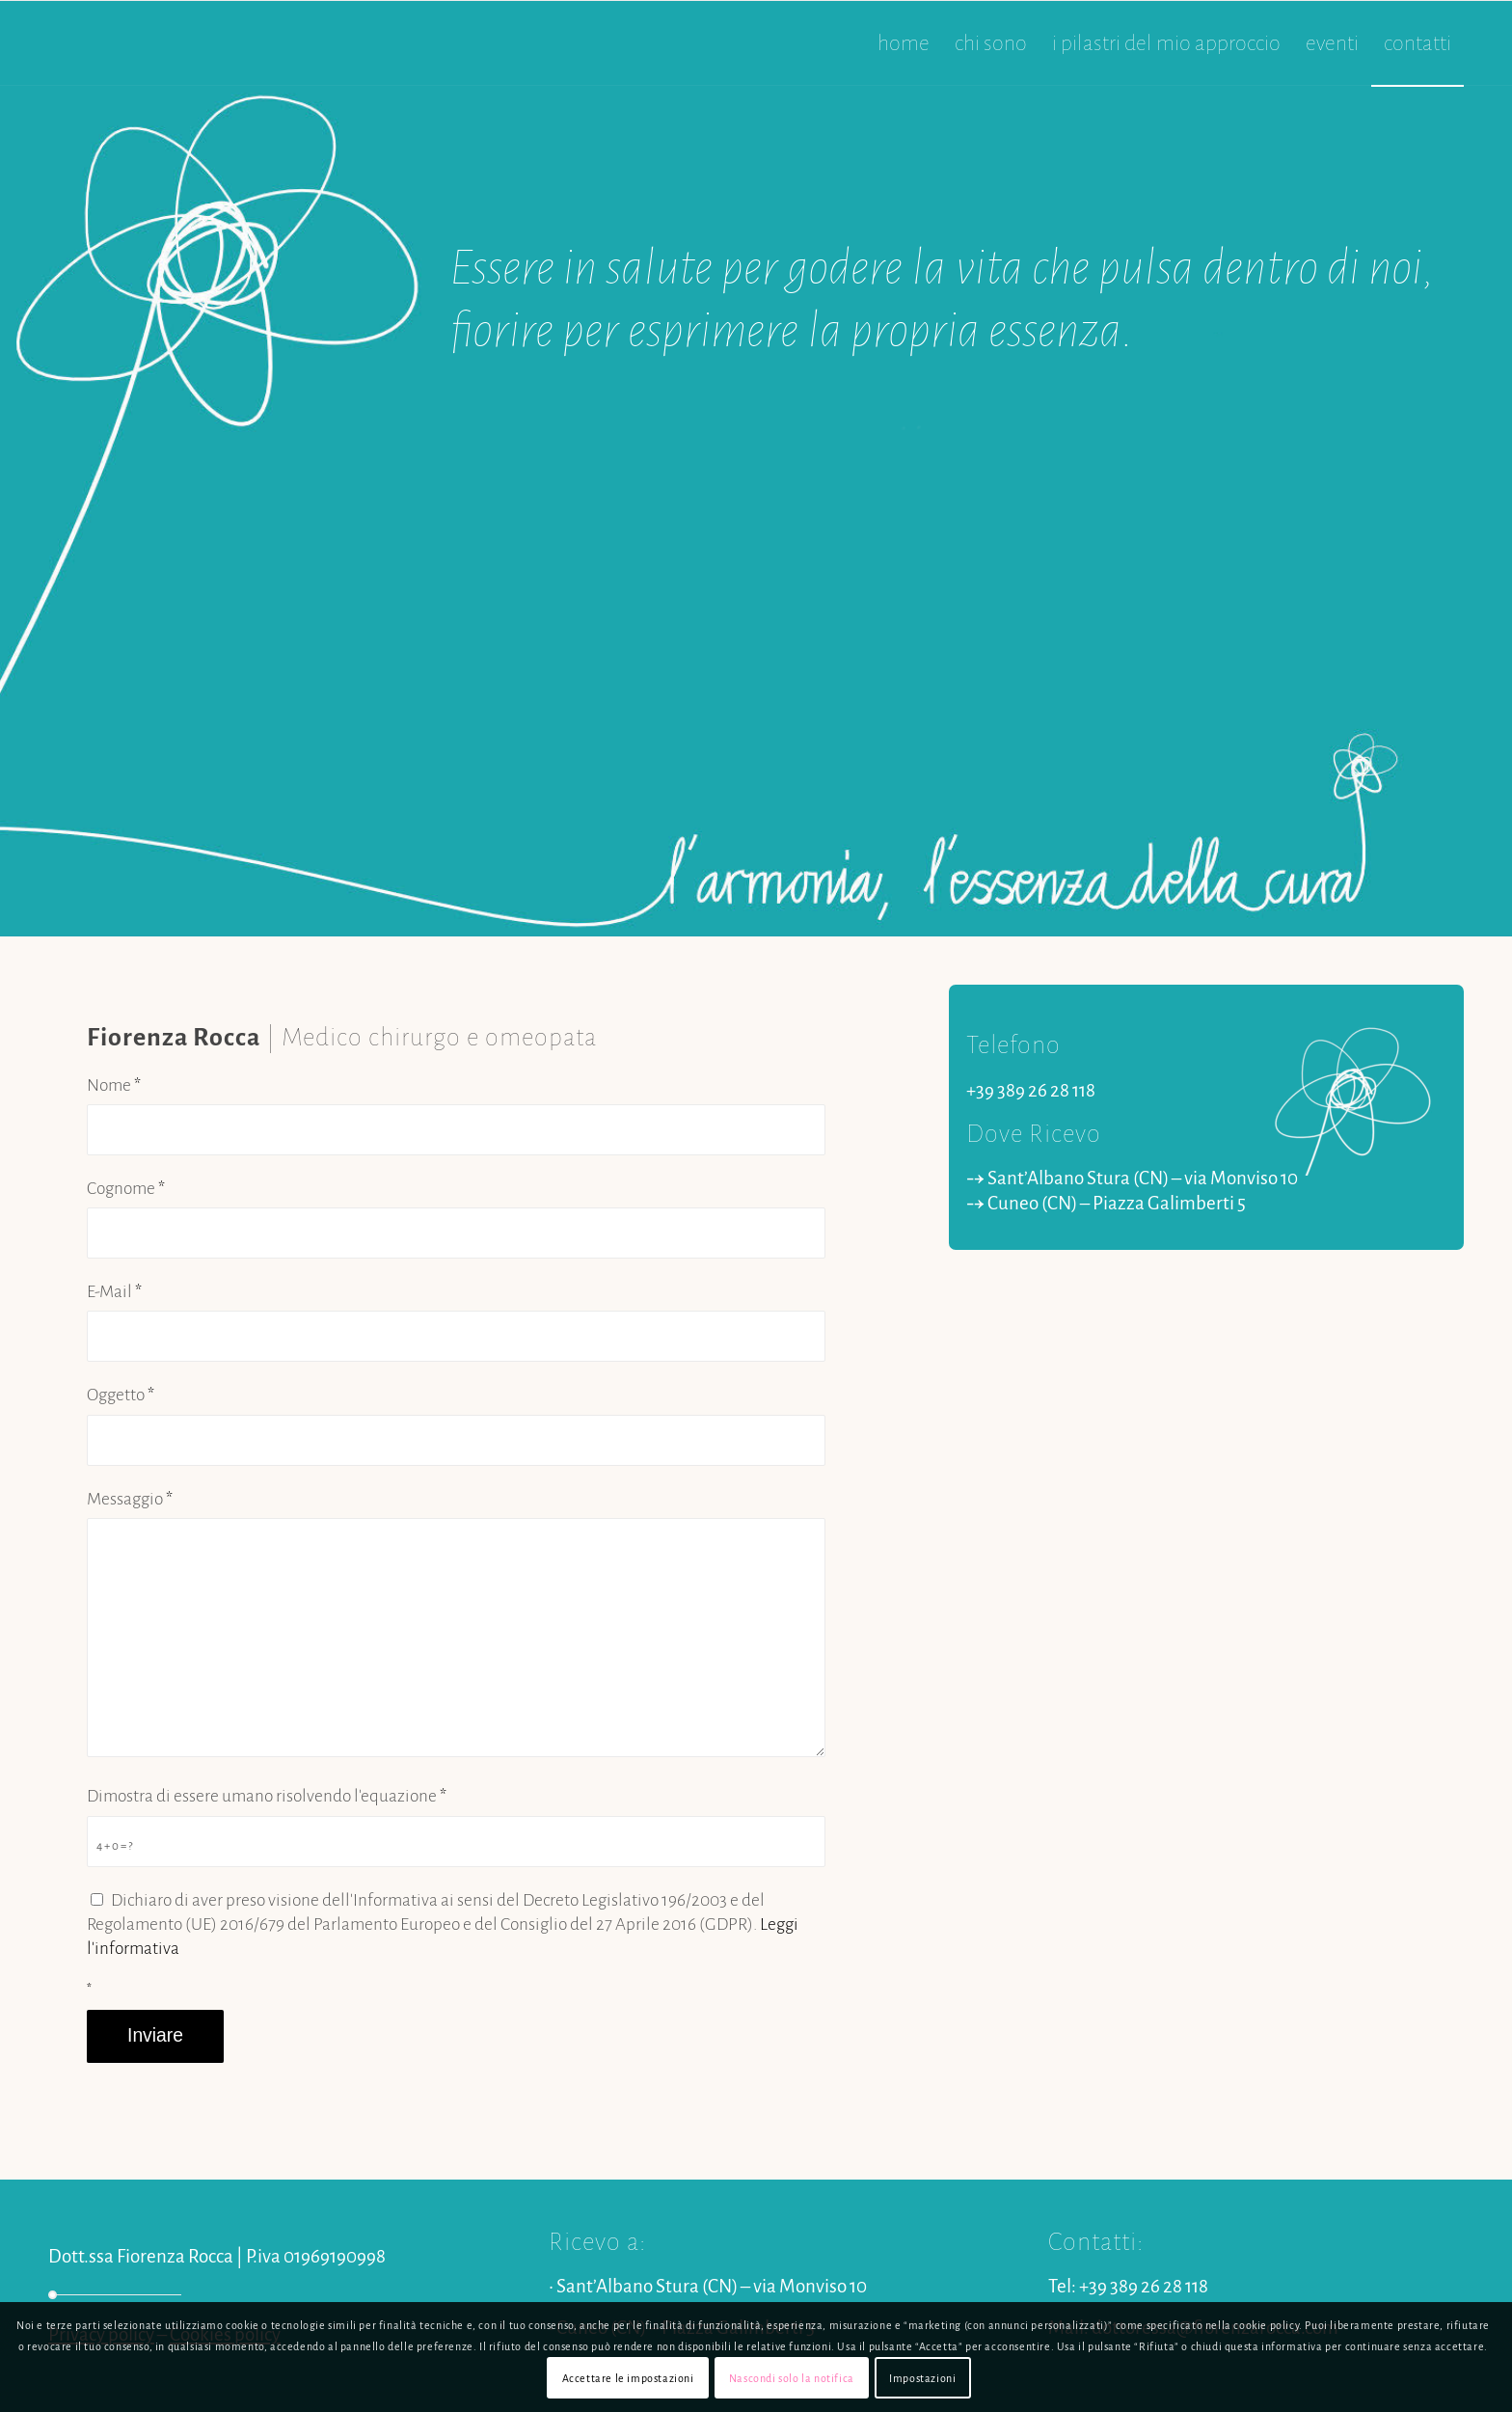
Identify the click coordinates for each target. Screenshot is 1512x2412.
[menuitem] (903, 43)
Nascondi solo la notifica (791, 2378)
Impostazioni (922, 2378)
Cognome (126, 1188)
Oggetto (120, 1395)
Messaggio (130, 1499)
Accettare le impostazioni (628, 2378)
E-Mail (114, 1292)
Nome (114, 1085)
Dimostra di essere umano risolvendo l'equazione (266, 1796)
